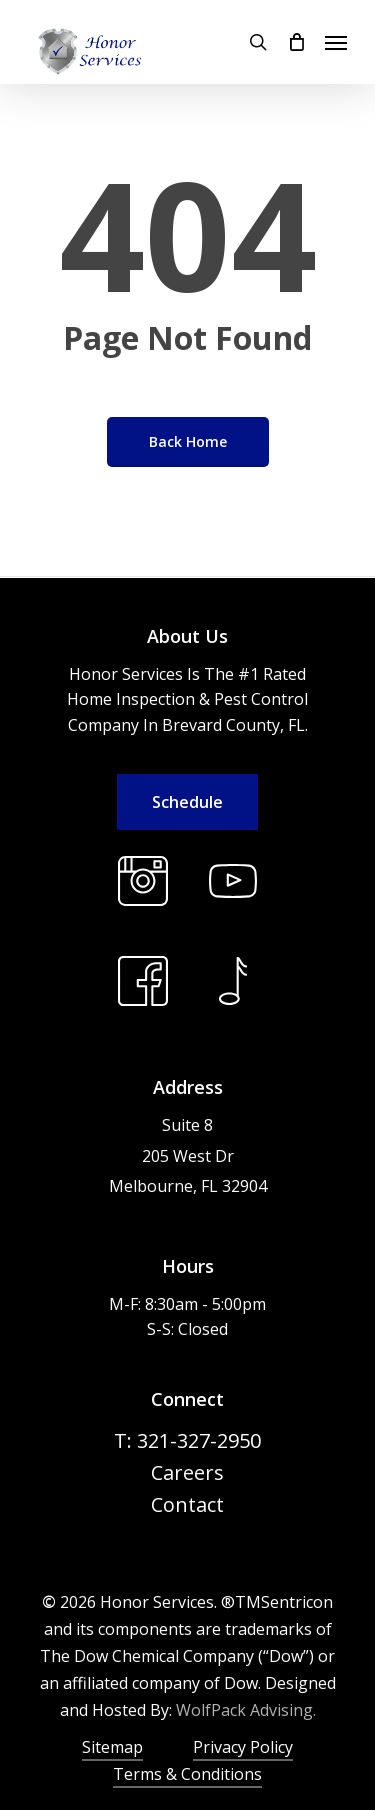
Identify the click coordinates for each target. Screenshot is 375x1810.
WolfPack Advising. (246, 1710)
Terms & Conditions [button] (187, 1774)
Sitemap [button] (112, 1747)
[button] (336, 42)
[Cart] (296, 42)
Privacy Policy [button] (243, 1747)
